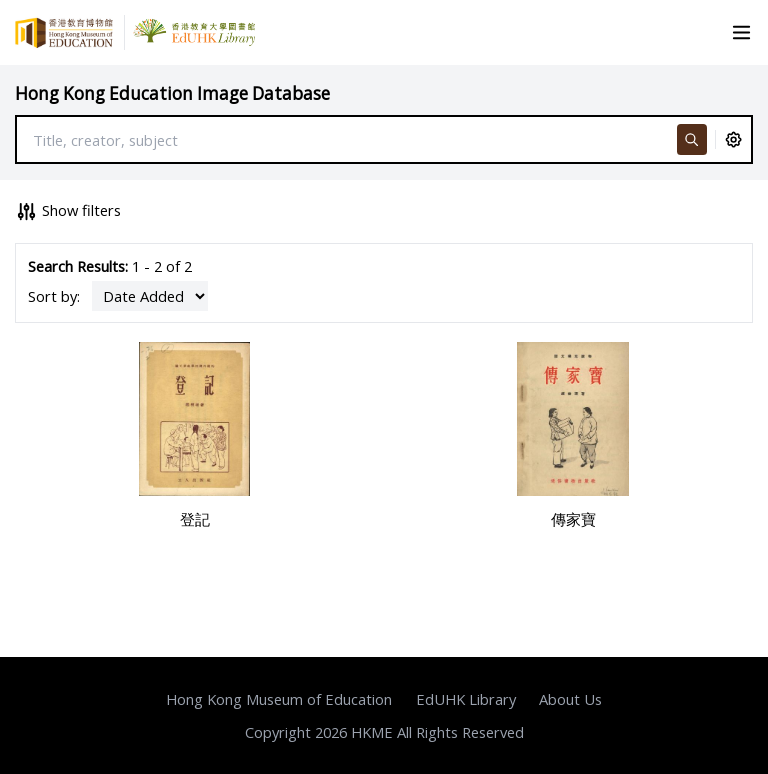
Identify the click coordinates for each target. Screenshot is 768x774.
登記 (195, 519)
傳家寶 (573, 519)
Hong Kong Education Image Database (172, 93)
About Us (570, 699)
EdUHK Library (466, 699)
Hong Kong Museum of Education (279, 699)
